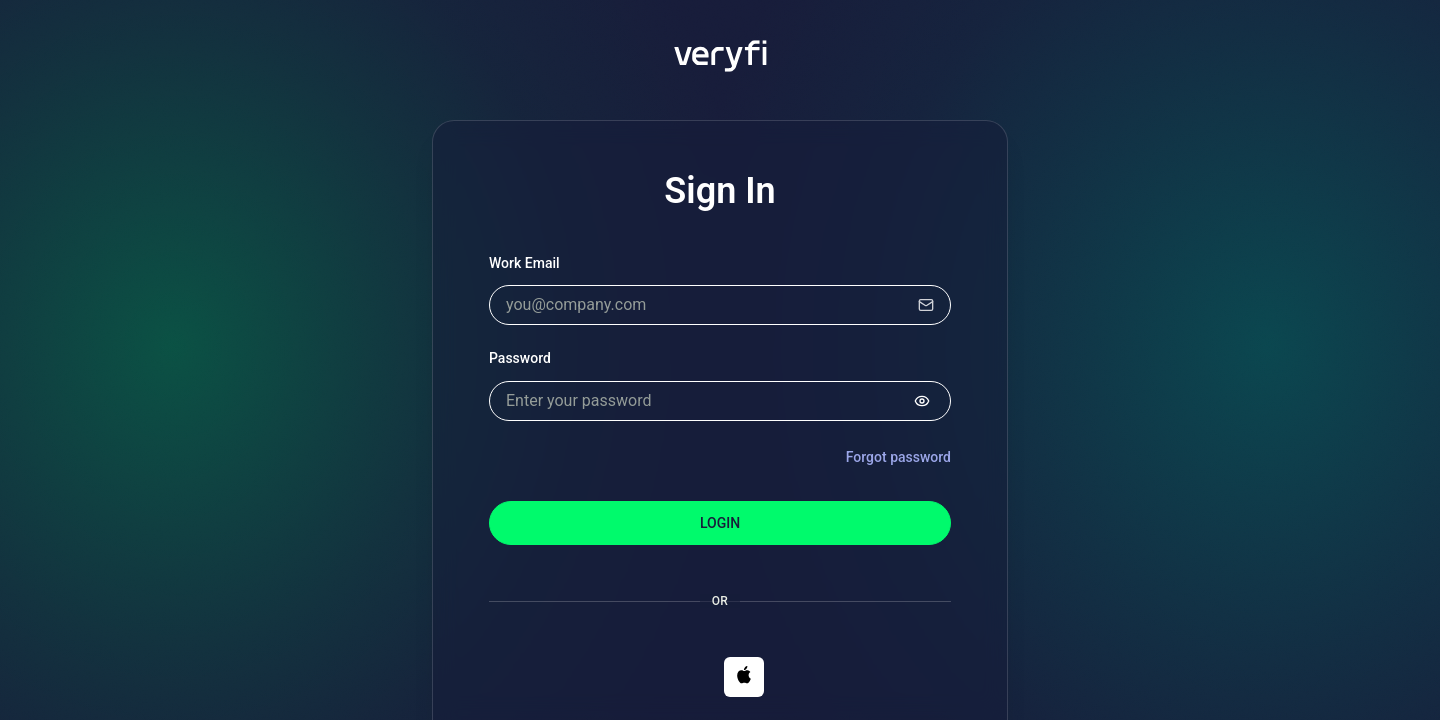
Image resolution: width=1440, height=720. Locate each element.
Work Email (524, 263)
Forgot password (898, 457)
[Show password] (922, 401)
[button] (744, 677)
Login (720, 523)
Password (520, 358)
